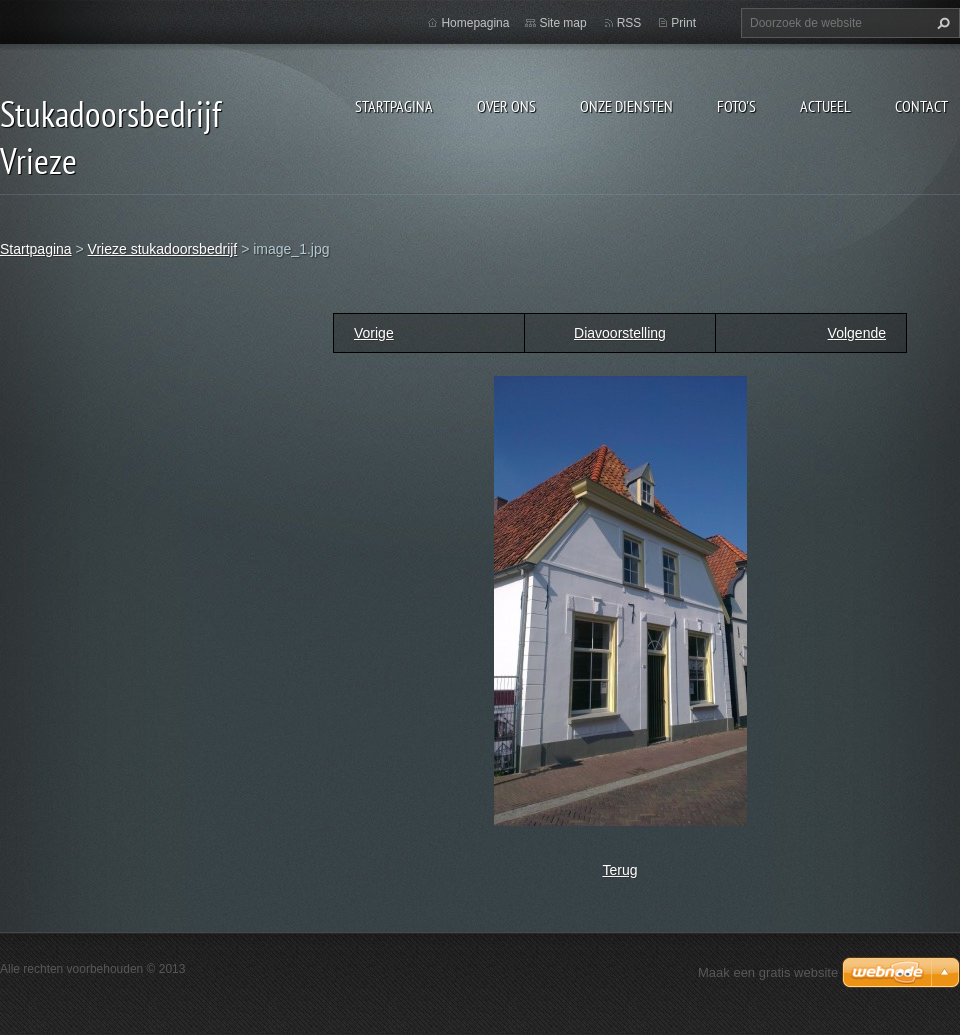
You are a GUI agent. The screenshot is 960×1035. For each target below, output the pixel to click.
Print (683, 23)
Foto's (736, 106)
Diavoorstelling (620, 333)
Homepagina (475, 23)
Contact (921, 106)
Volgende (857, 333)
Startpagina (394, 106)
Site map (562, 23)
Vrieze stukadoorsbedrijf (163, 249)
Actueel (825, 106)
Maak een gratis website (768, 972)
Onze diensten (626, 106)
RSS (629, 23)
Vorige (374, 333)
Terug (619, 870)
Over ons (506, 106)
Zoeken (941, 23)
